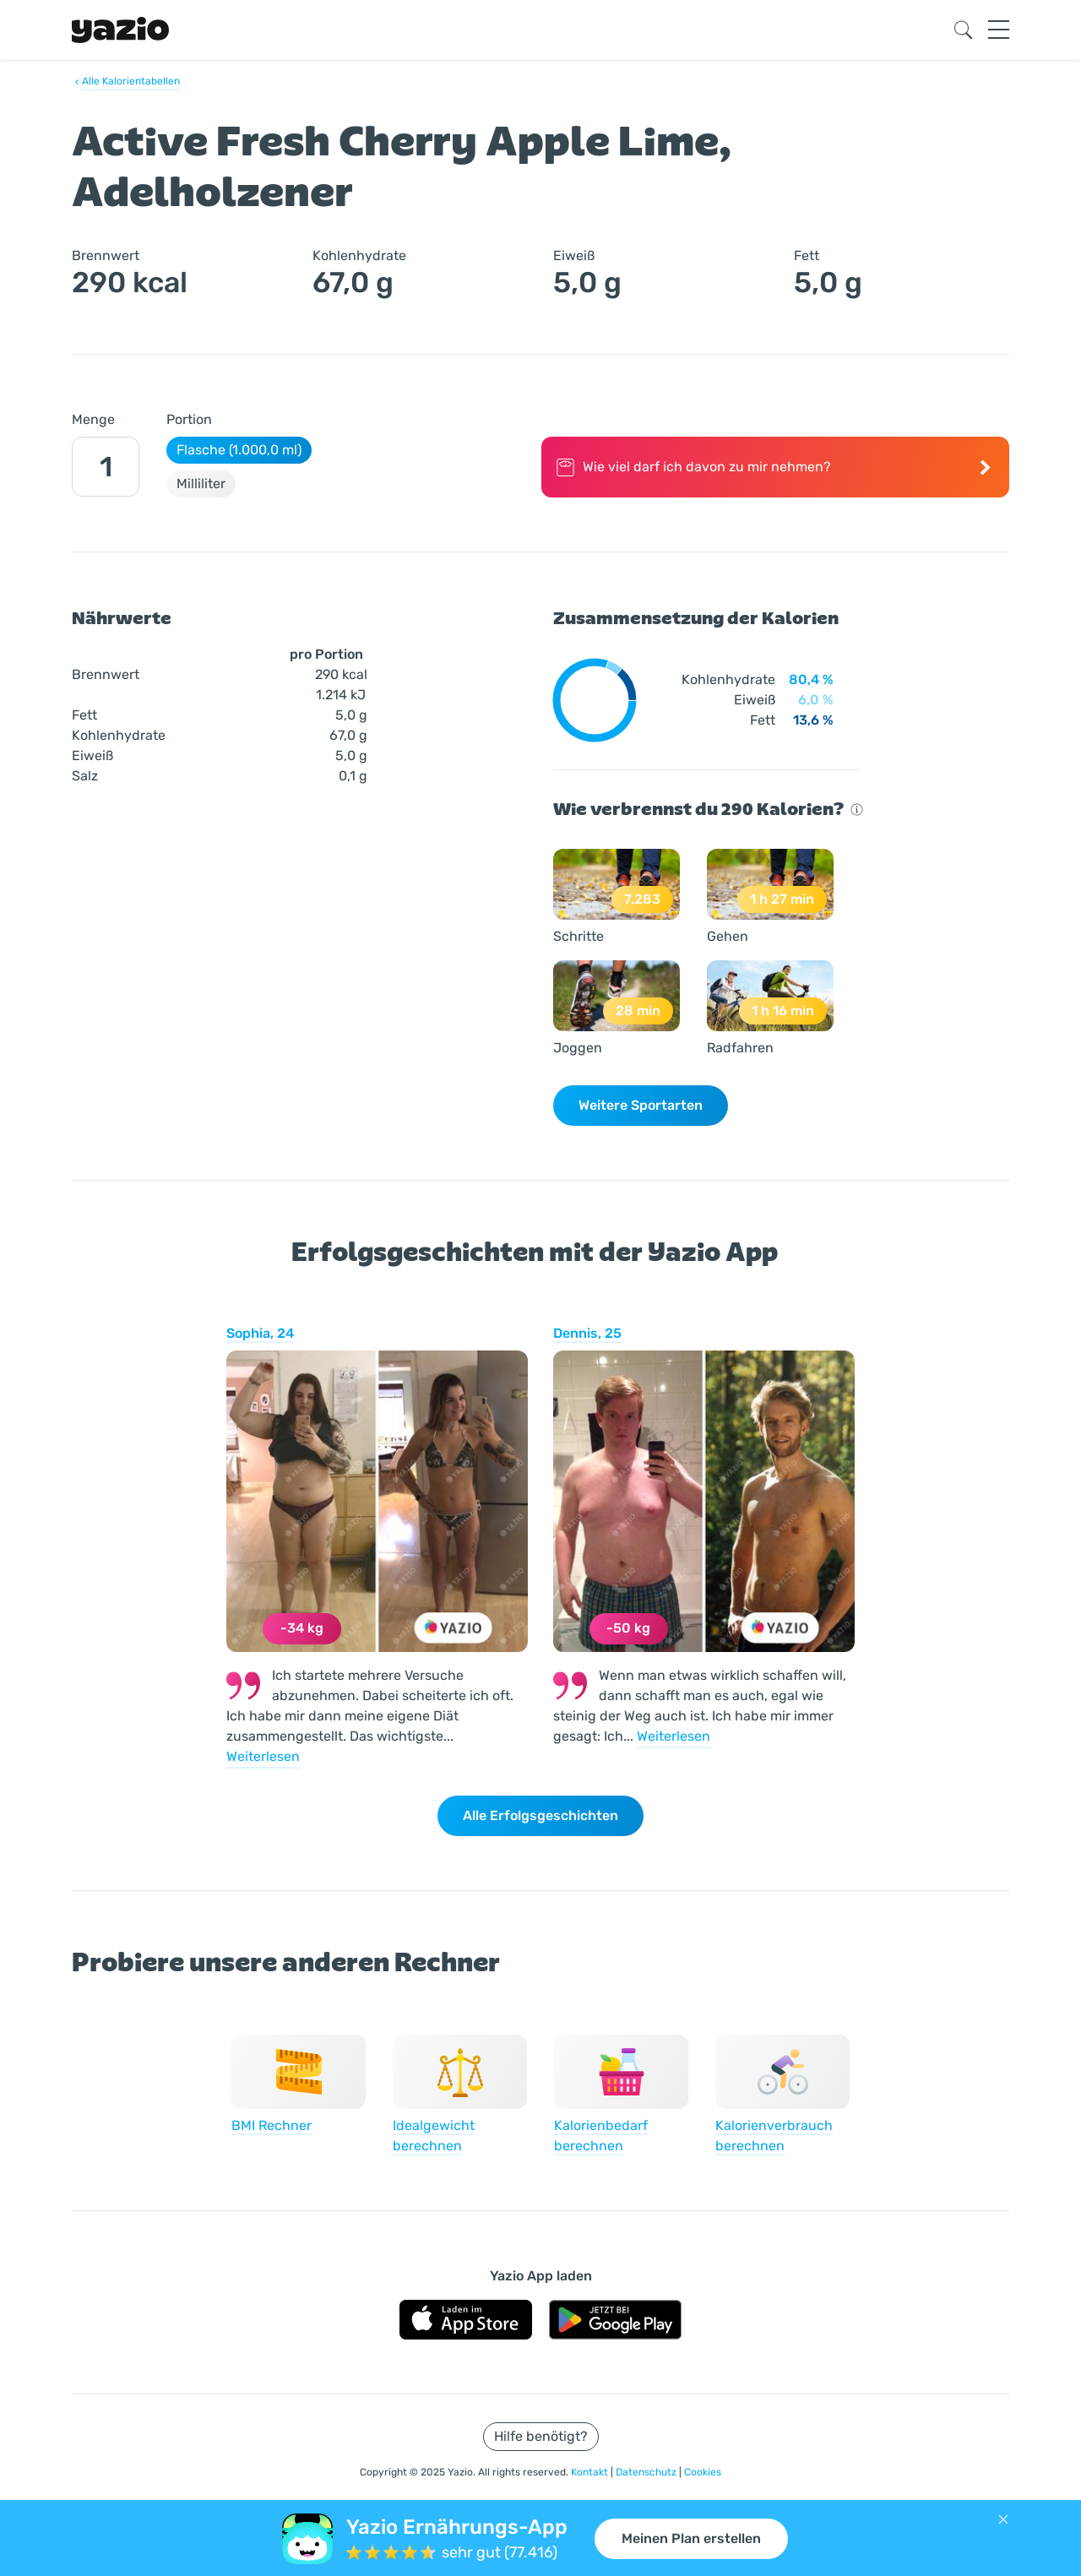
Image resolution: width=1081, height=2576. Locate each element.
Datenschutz (647, 2472)
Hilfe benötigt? (541, 2436)
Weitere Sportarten (641, 1105)
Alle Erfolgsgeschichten (540, 1815)
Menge (93, 419)
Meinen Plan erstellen (691, 2538)
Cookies (702, 2472)
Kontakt (591, 2472)
